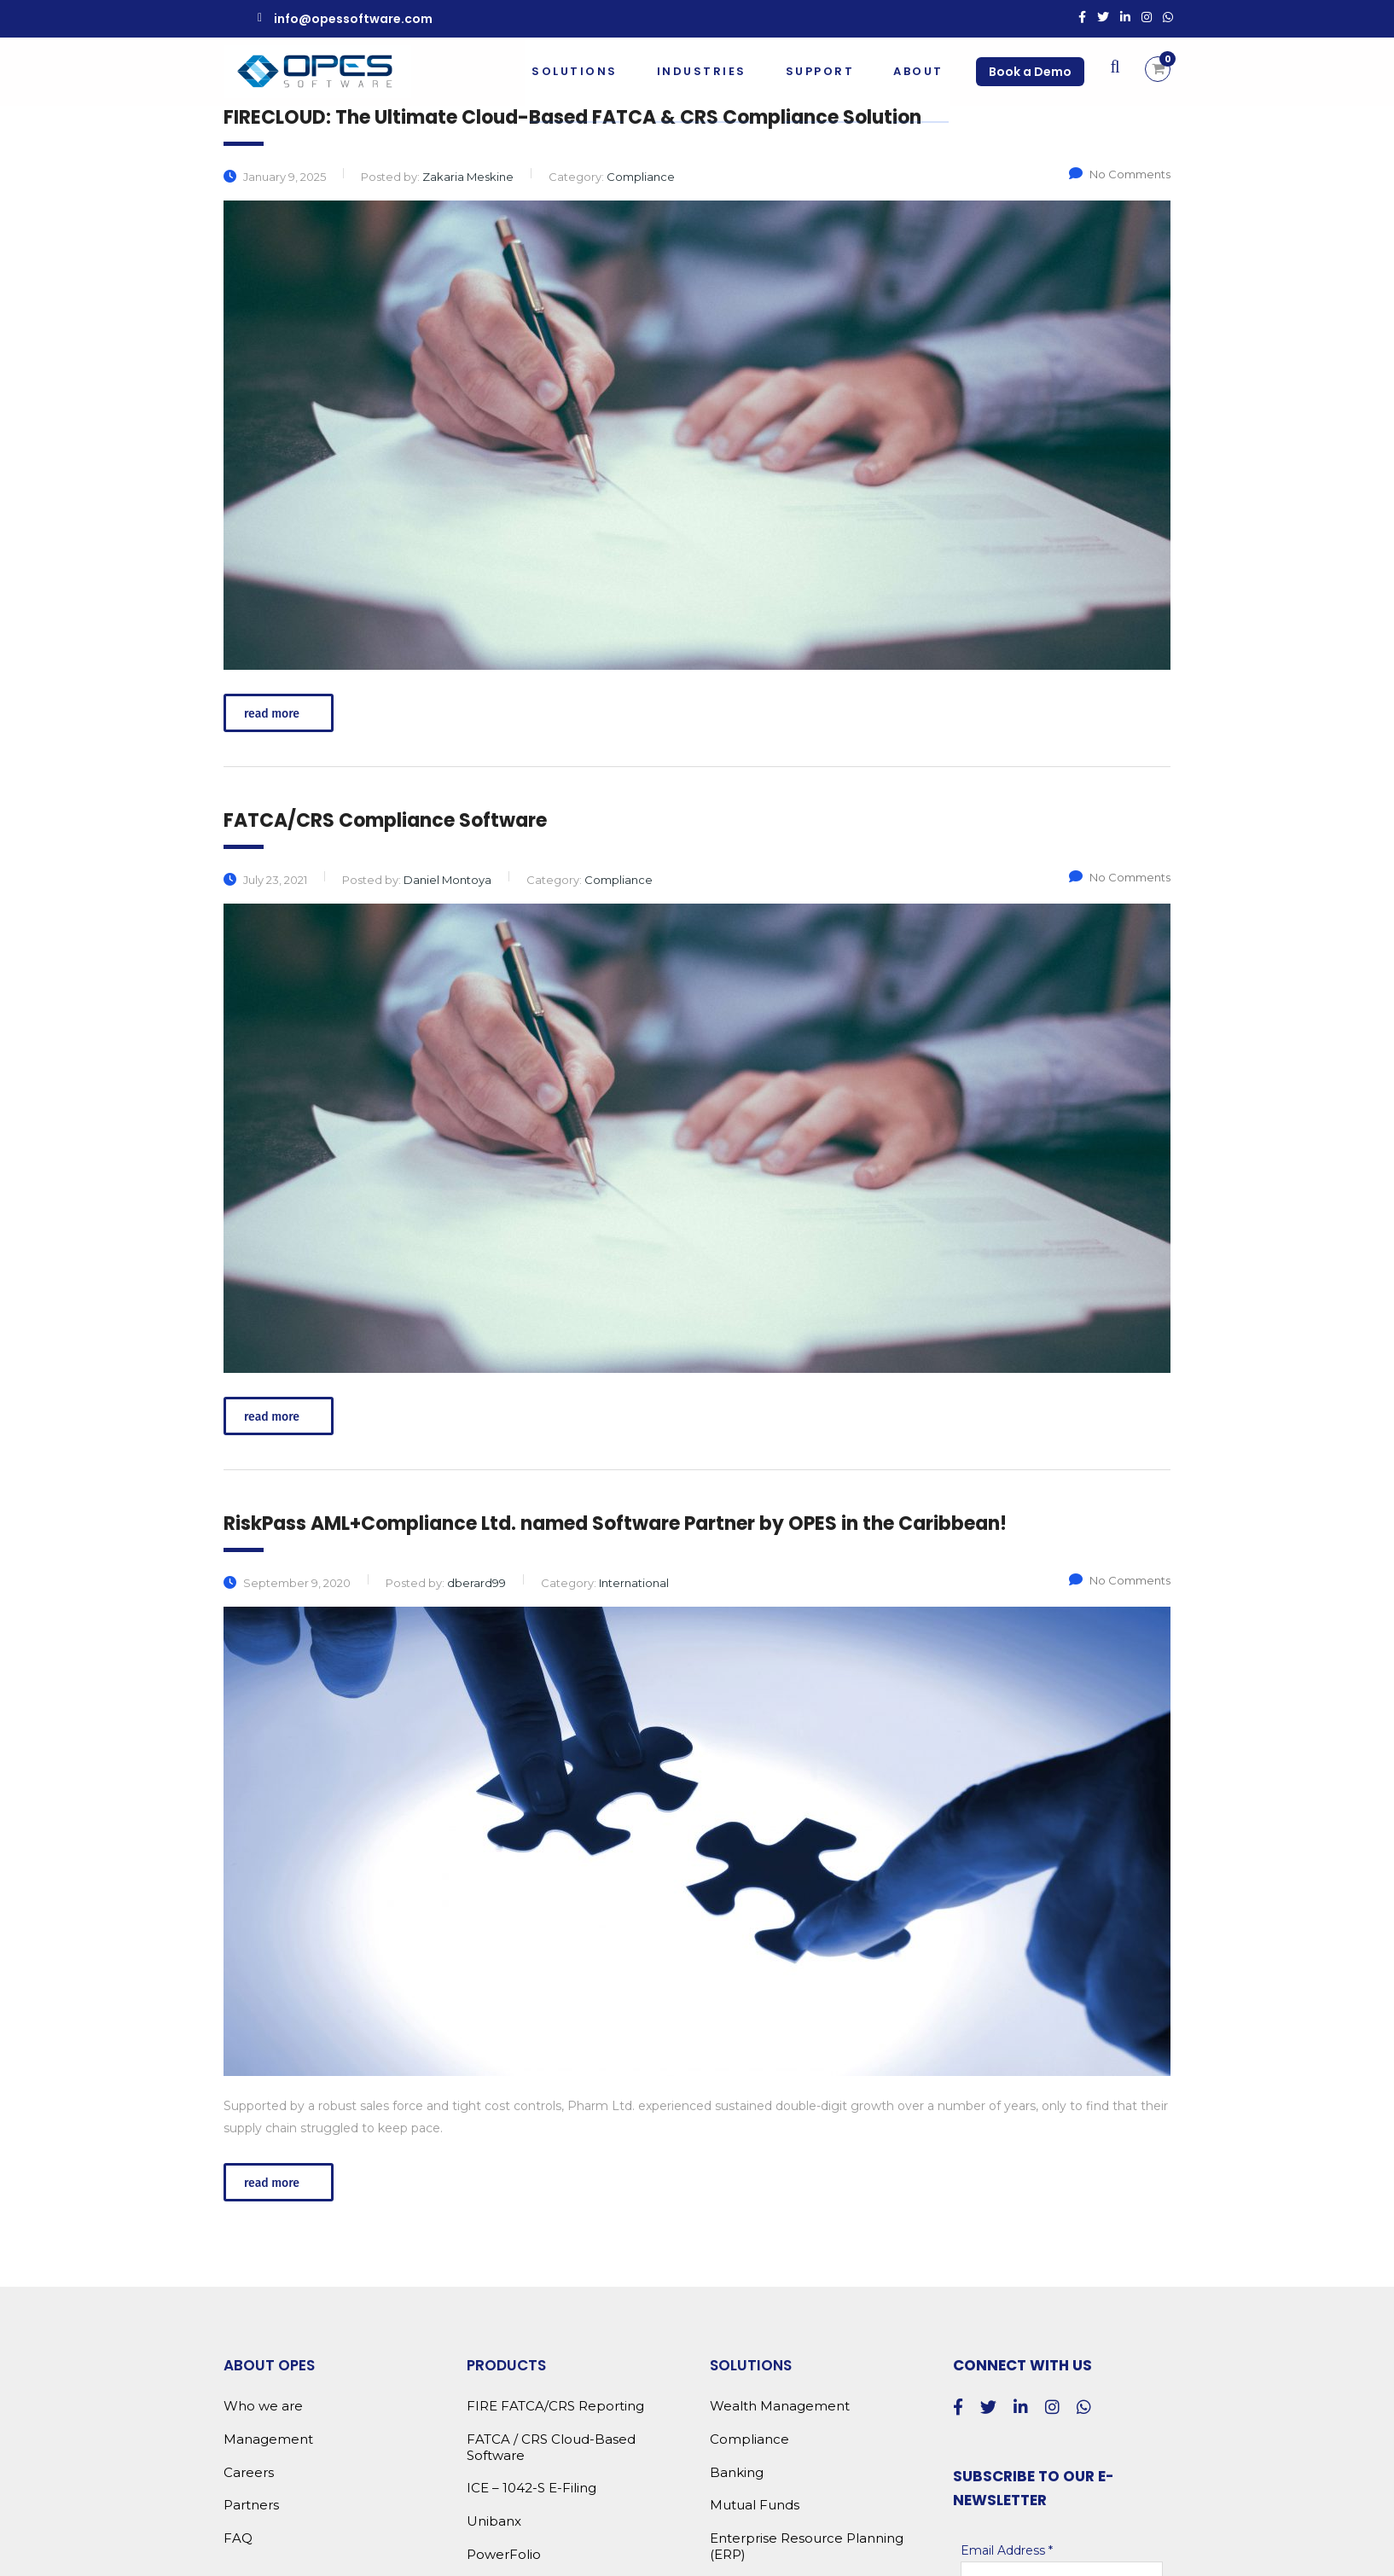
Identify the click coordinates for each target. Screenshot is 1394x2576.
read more (281, 714)
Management (268, 2439)
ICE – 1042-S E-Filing (531, 2488)
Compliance (749, 2439)
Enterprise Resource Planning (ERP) (806, 2546)
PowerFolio (504, 2554)
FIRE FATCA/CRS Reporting (555, 2406)
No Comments (1119, 174)
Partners (251, 2505)
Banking (737, 2472)
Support (818, 71)
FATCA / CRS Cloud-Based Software (551, 2447)
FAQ (238, 2538)
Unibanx (494, 2521)
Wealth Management (780, 2406)
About (917, 71)
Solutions (573, 71)
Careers (249, 2472)
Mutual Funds (754, 2505)
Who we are (263, 2406)
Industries (700, 71)
